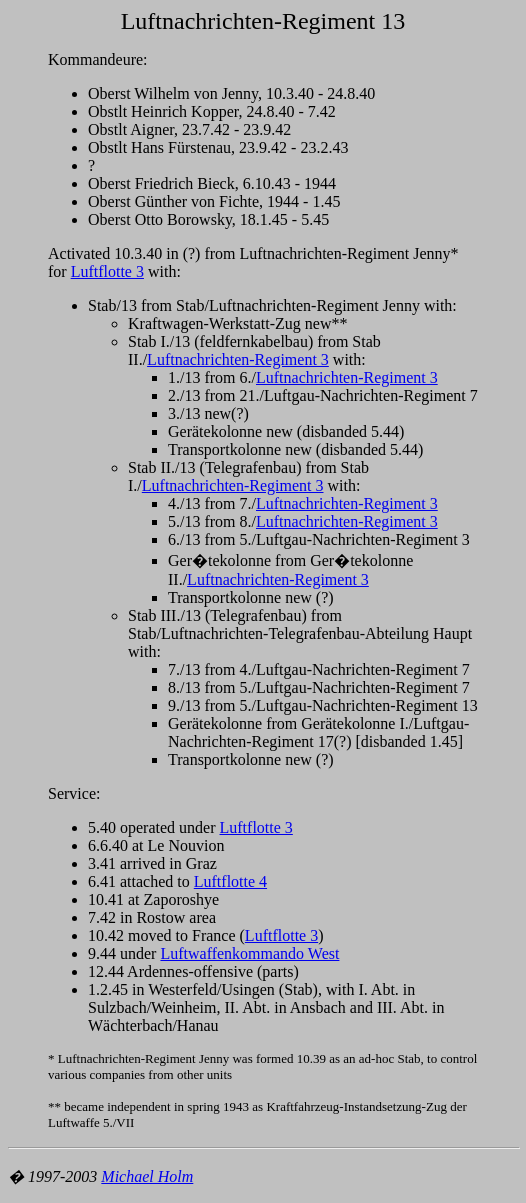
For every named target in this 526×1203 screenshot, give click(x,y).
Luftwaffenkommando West (249, 953)
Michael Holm (147, 1176)
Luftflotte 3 (107, 271)
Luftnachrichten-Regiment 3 (238, 359)
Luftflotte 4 (230, 881)
